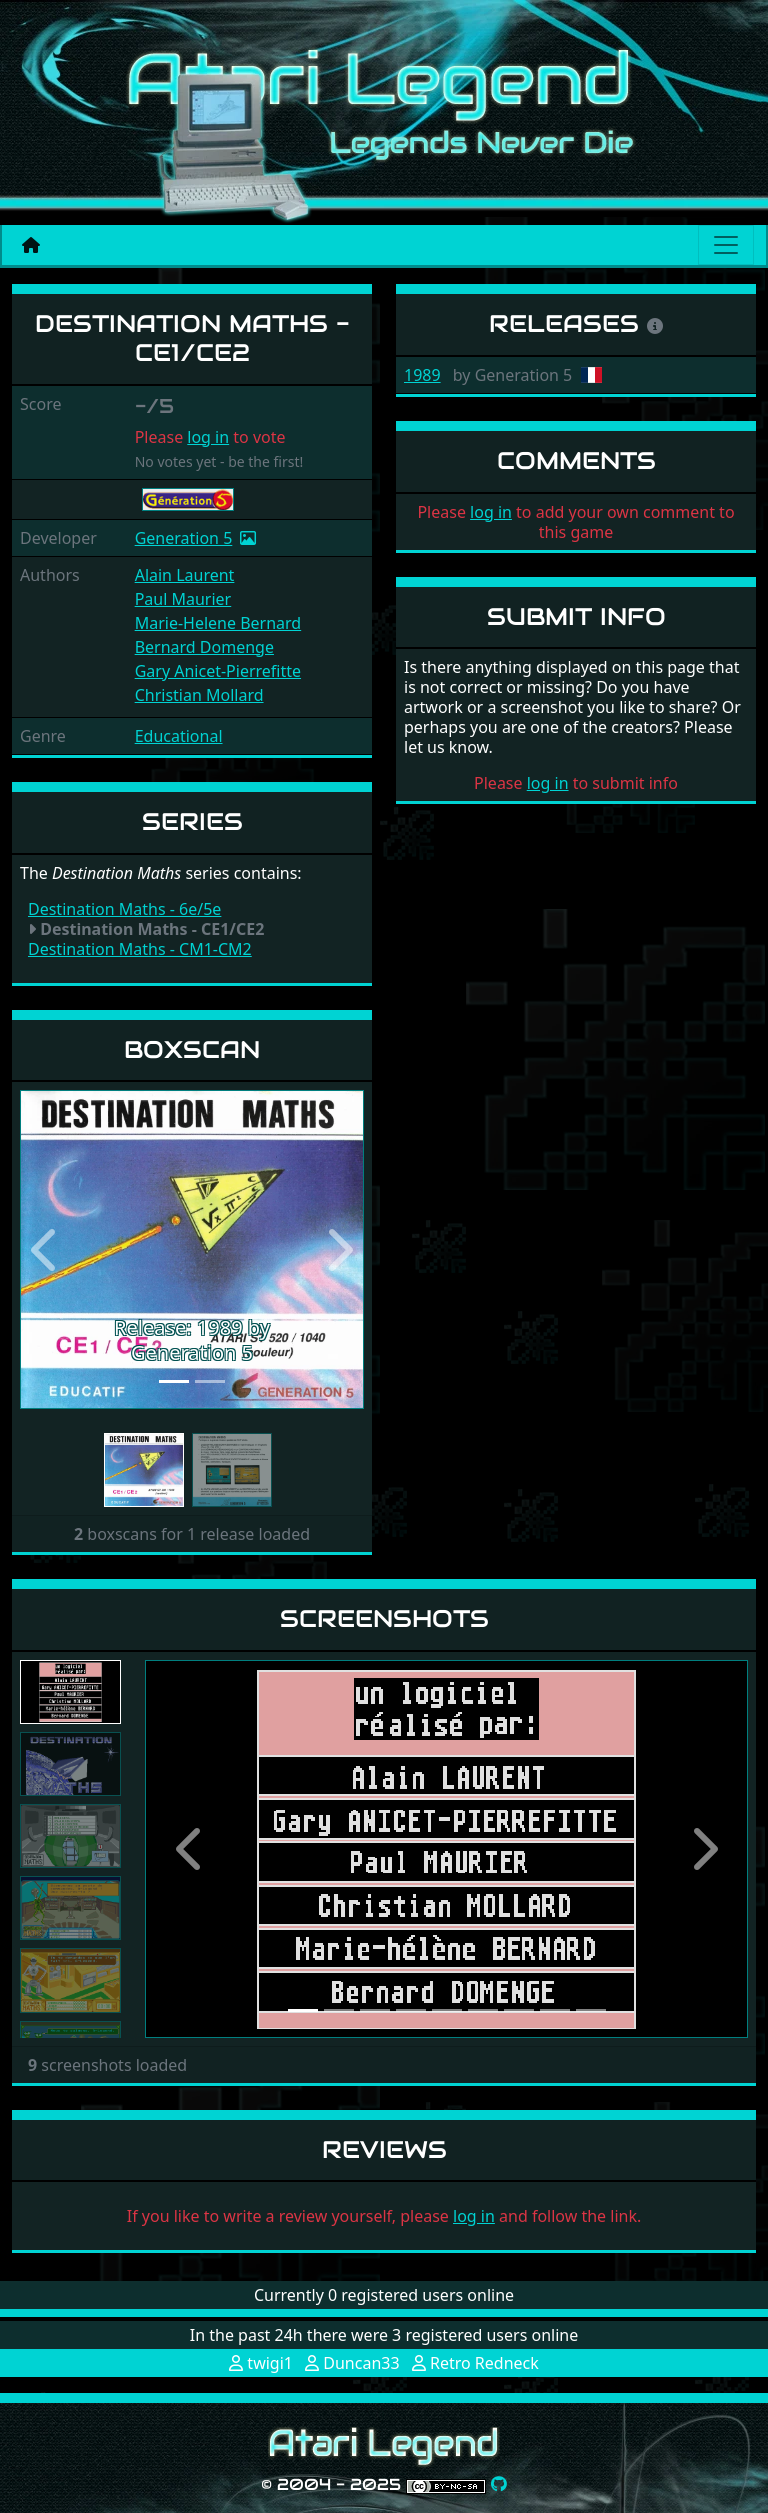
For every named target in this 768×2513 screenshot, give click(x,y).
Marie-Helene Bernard (218, 623)
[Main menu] (726, 245)
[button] (46, 1249)
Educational (179, 736)
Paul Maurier (183, 599)
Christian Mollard (199, 695)
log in (208, 437)
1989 (422, 375)
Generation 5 (184, 538)
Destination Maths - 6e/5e (124, 909)
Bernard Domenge (204, 647)
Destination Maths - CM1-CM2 (140, 949)
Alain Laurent (185, 575)
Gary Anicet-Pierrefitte (218, 671)
